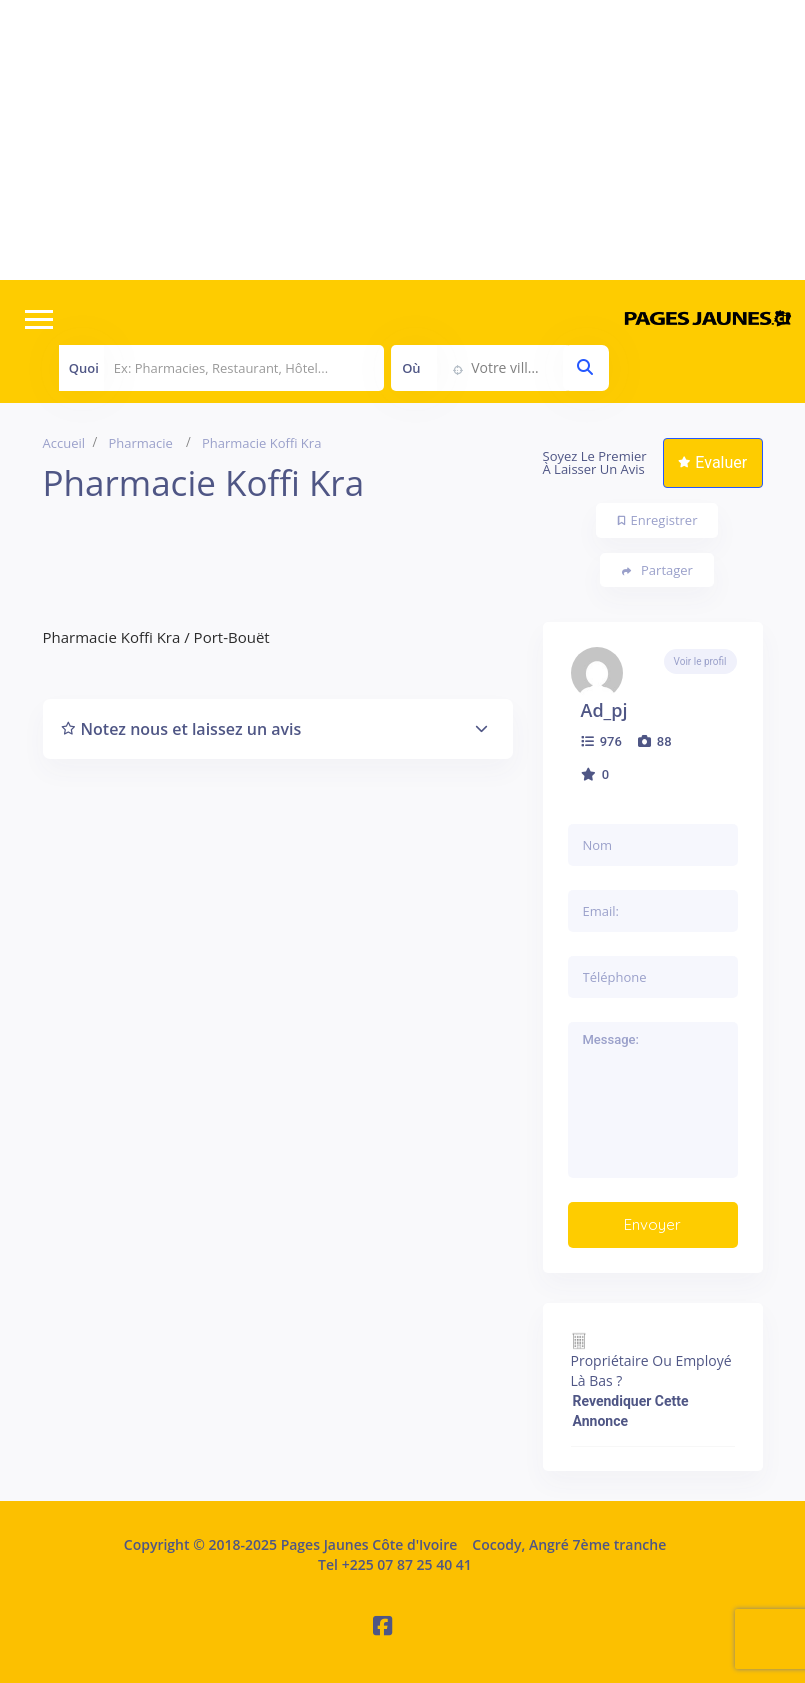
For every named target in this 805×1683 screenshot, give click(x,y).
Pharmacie (141, 443)
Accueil (64, 443)
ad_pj (604, 710)
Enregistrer (658, 520)
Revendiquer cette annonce (631, 1411)
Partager (657, 570)
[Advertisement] (402, 140)
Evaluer (712, 462)
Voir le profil (700, 661)
